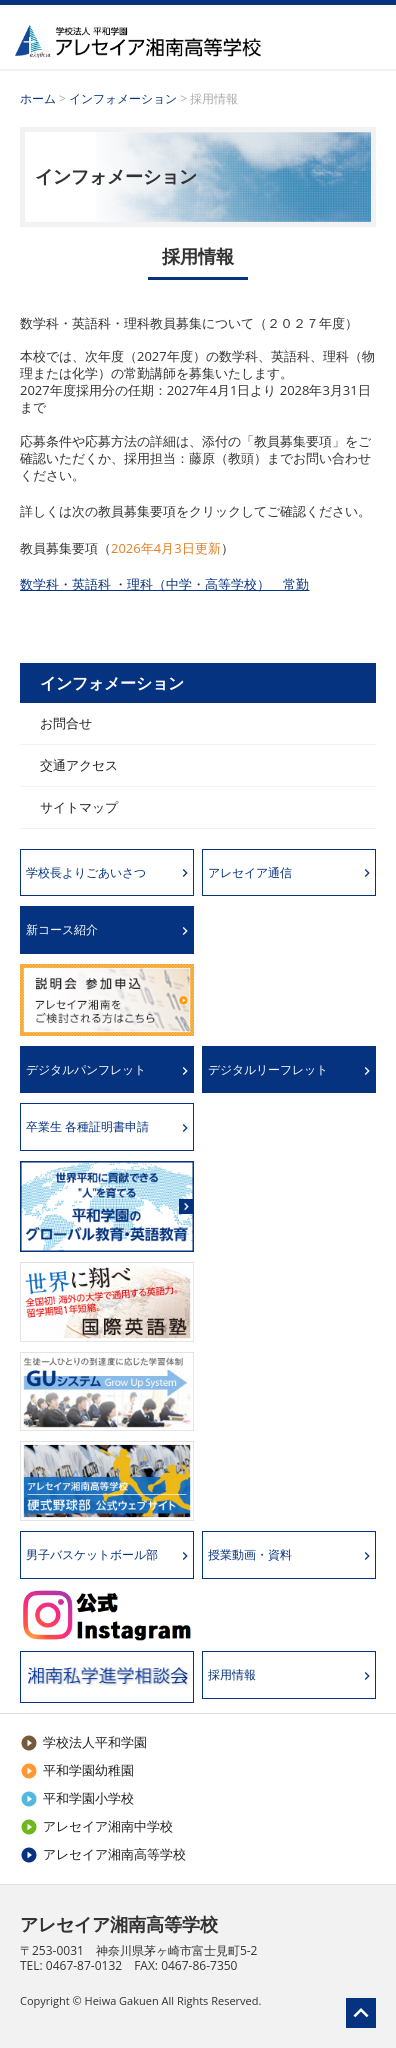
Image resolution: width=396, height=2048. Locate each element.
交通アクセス (79, 765)
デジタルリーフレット (268, 1069)
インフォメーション (124, 98)
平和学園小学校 (77, 1798)
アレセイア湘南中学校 (96, 1826)
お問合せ (66, 723)
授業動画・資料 (250, 1554)
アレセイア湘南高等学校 (103, 1854)
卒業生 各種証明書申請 (87, 1126)
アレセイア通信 (250, 872)
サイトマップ (79, 807)
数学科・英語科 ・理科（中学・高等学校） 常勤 (164, 584)
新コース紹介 (62, 929)
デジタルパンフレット (86, 1069)
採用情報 (232, 1674)
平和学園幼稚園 (77, 1770)
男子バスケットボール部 (92, 1554)
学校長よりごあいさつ (86, 872)
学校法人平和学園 (83, 1742)
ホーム (38, 98)
